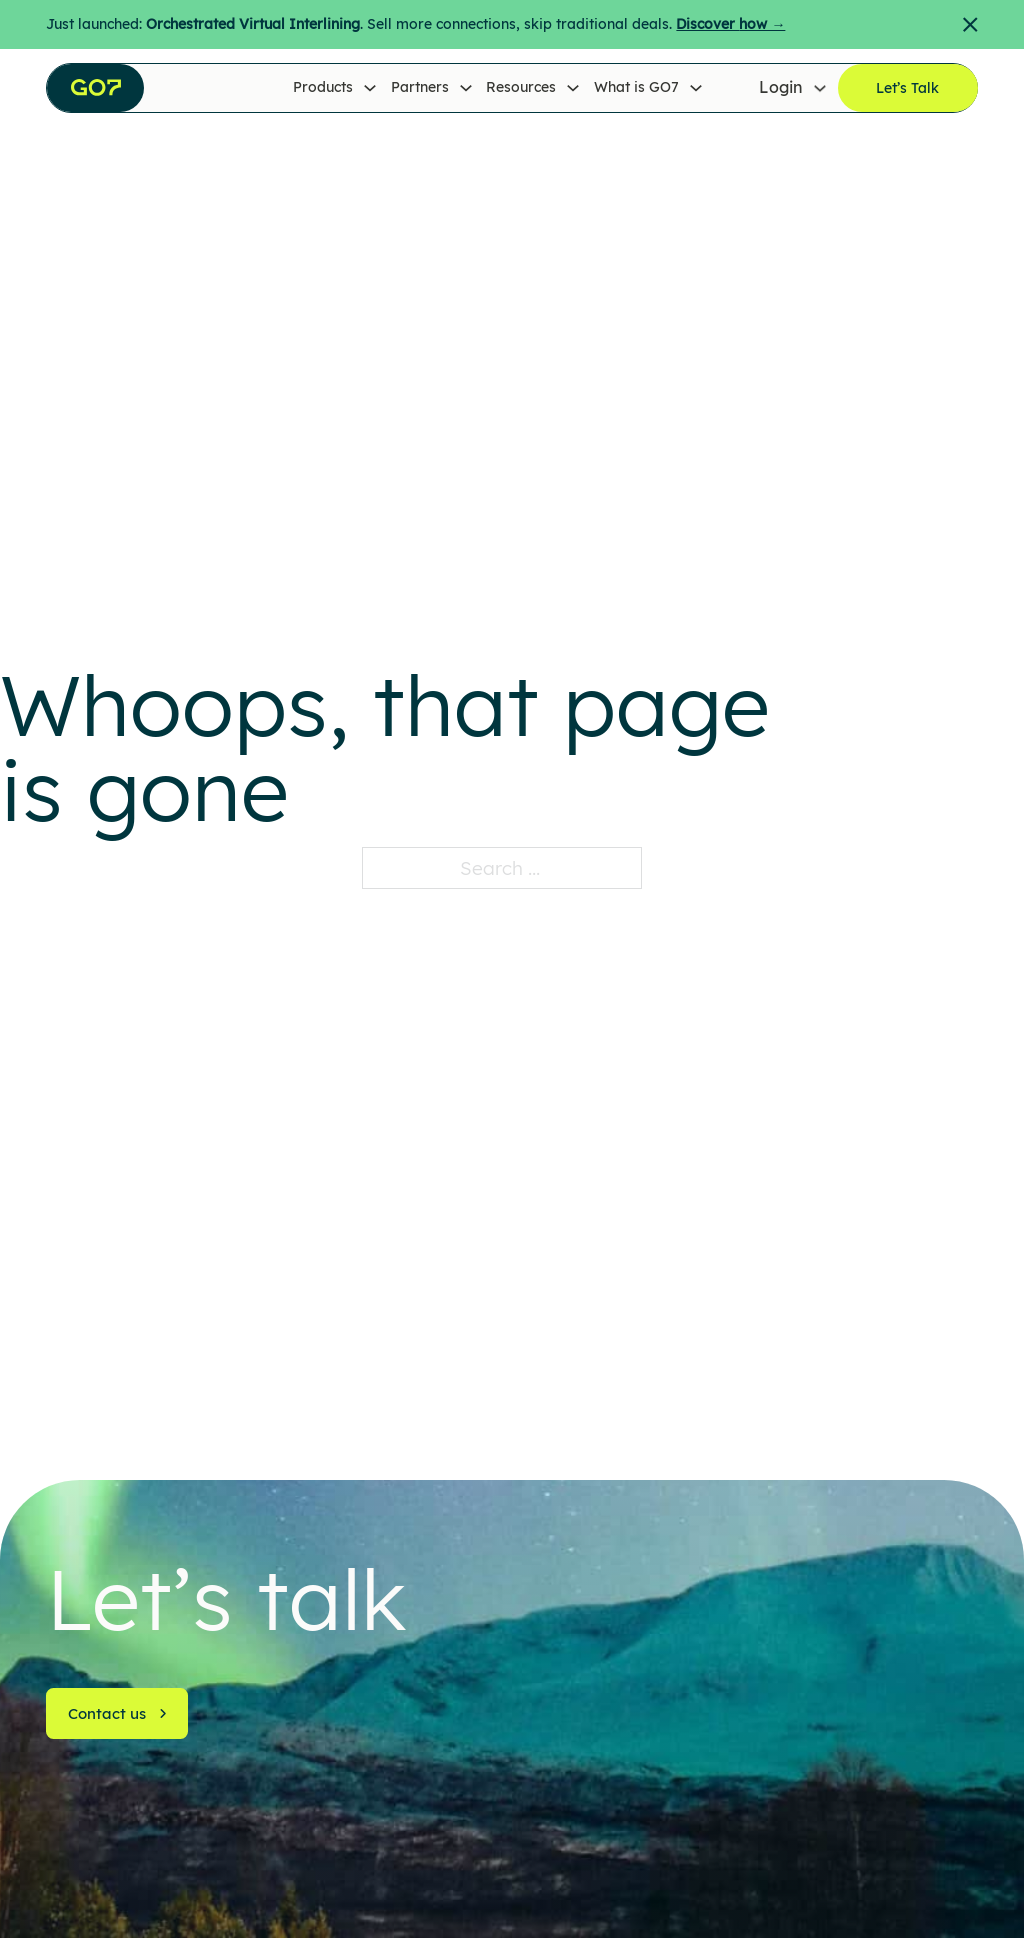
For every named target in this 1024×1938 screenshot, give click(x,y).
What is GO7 (636, 87)
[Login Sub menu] (820, 88)
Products (323, 87)
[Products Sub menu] (370, 88)
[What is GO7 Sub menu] (696, 88)
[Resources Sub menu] (573, 88)
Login (781, 87)
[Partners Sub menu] (466, 88)
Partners (420, 87)
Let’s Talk (907, 88)
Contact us (118, 1713)
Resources (521, 87)
